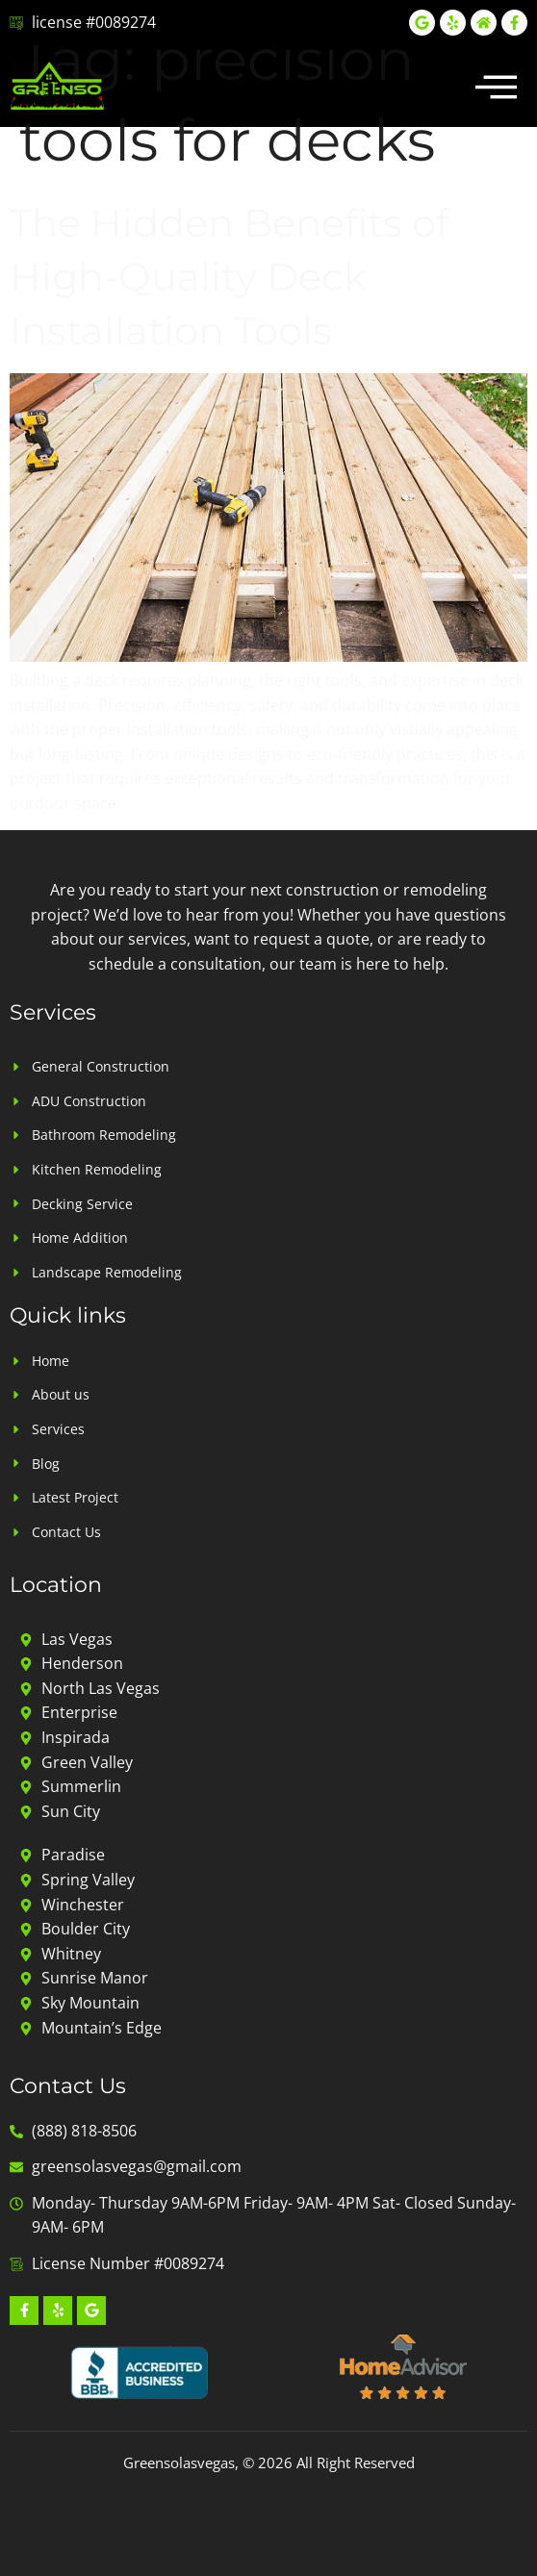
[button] (497, 86)
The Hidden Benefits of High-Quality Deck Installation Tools (229, 276)
